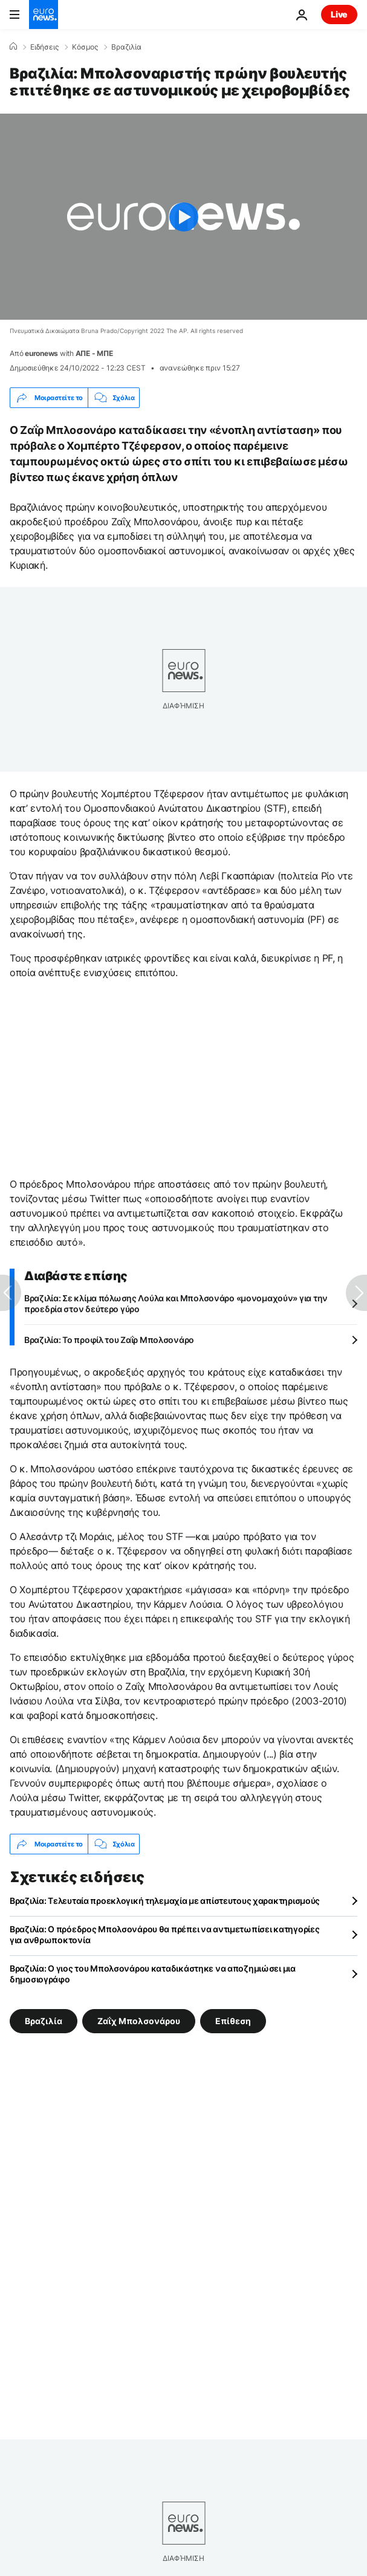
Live (339, 14)
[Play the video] (183, 217)
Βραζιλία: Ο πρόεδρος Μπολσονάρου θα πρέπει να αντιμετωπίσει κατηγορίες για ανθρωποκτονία (164, 1934)
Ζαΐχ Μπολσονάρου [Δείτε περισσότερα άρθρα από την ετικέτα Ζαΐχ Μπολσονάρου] (138, 2021)
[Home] (13, 46)
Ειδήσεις (44, 47)
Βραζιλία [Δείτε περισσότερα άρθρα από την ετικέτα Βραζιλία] (43, 2021)
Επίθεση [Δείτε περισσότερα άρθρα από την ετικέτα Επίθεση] (233, 2021)
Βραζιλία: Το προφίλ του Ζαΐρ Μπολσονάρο (109, 1340)
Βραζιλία (126, 47)
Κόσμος (85, 47)
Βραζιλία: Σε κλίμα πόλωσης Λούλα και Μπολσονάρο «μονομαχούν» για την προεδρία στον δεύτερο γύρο (176, 1303)
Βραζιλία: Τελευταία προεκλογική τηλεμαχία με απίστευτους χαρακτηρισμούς (165, 1900)
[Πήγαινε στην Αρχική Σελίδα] (43, 14)
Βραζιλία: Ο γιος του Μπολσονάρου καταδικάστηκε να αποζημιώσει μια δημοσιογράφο (153, 1973)
